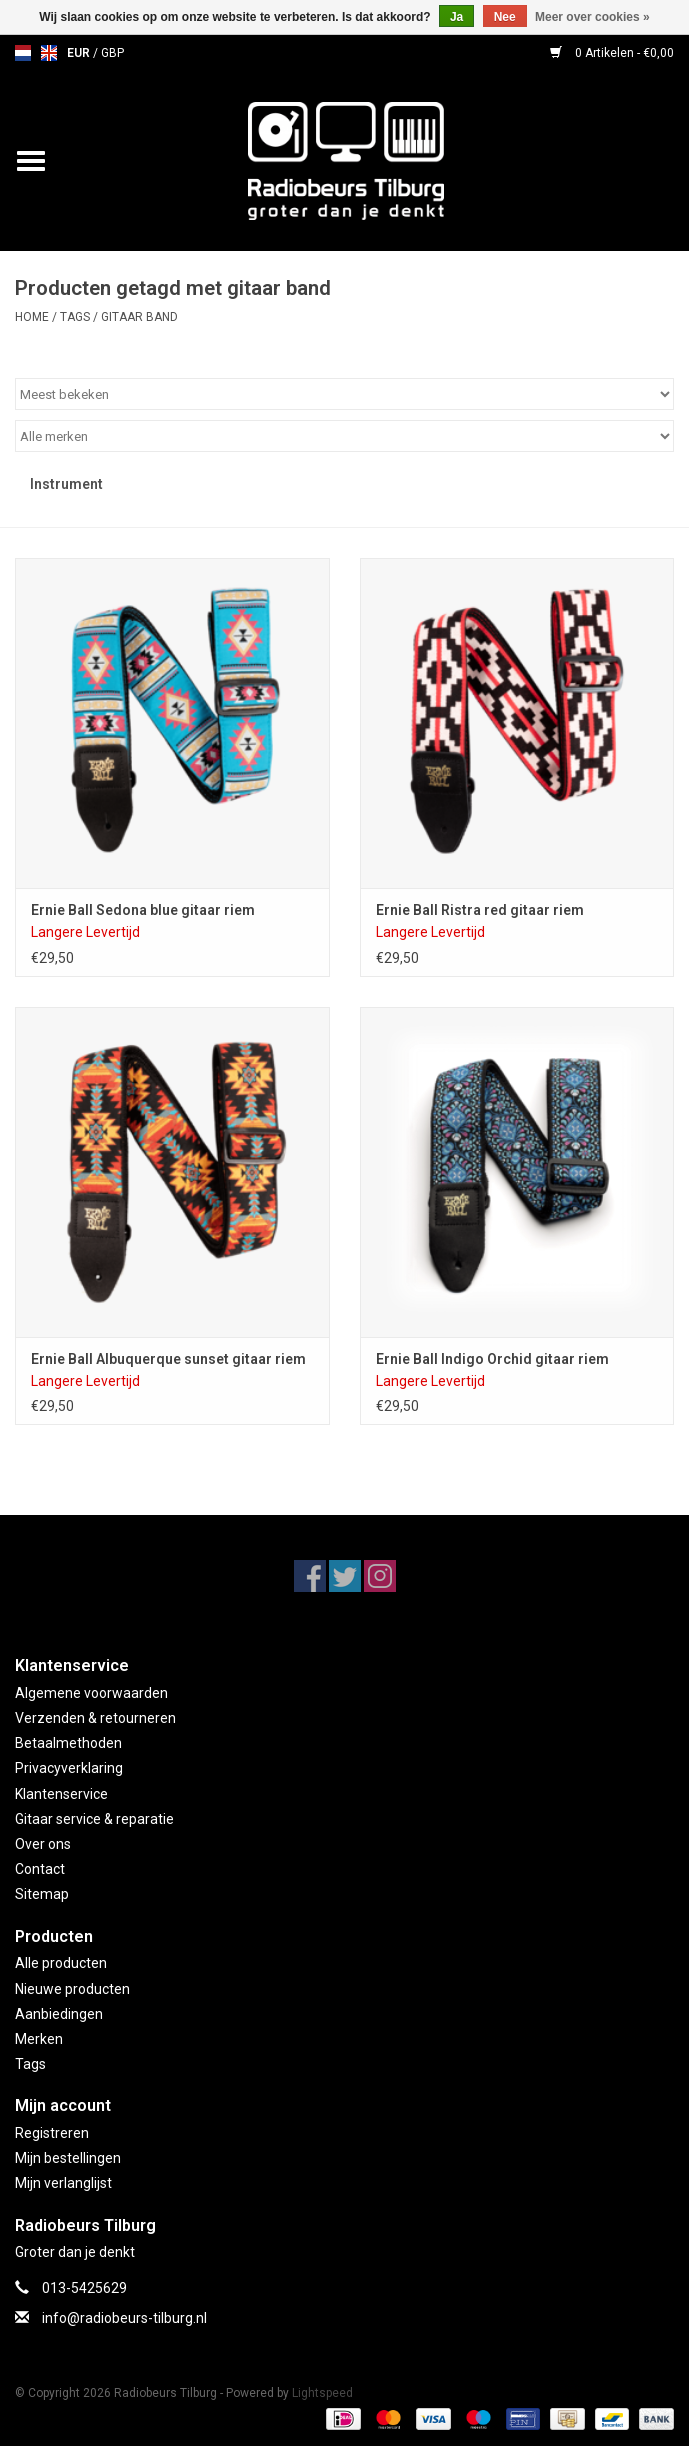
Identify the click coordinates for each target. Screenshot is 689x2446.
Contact (40, 1869)
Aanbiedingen (59, 2014)
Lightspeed (322, 2393)
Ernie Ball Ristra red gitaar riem (480, 910)
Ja (456, 17)
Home (32, 317)
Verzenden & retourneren (95, 1718)
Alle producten (61, 1963)
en (49, 53)
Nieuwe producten (72, 1989)
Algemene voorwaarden (91, 1693)
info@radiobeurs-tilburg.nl (124, 2318)
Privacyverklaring (69, 1768)
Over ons (43, 1844)
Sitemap (42, 1894)
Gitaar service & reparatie (94, 1819)
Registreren (52, 2133)
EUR (80, 53)
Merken (39, 2039)
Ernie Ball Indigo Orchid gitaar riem (492, 1359)
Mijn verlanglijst (63, 2183)
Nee (505, 17)
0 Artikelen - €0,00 (612, 53)
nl (23, 53)
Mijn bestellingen (68, 2158)
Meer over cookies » (592, 17)
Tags (75, 317)
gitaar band (139, 317)
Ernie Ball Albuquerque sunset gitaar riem (168, 1359)
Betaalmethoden (68, 1743)
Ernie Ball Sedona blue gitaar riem (143, 910)
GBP (112, 53)
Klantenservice (61, 1794)
